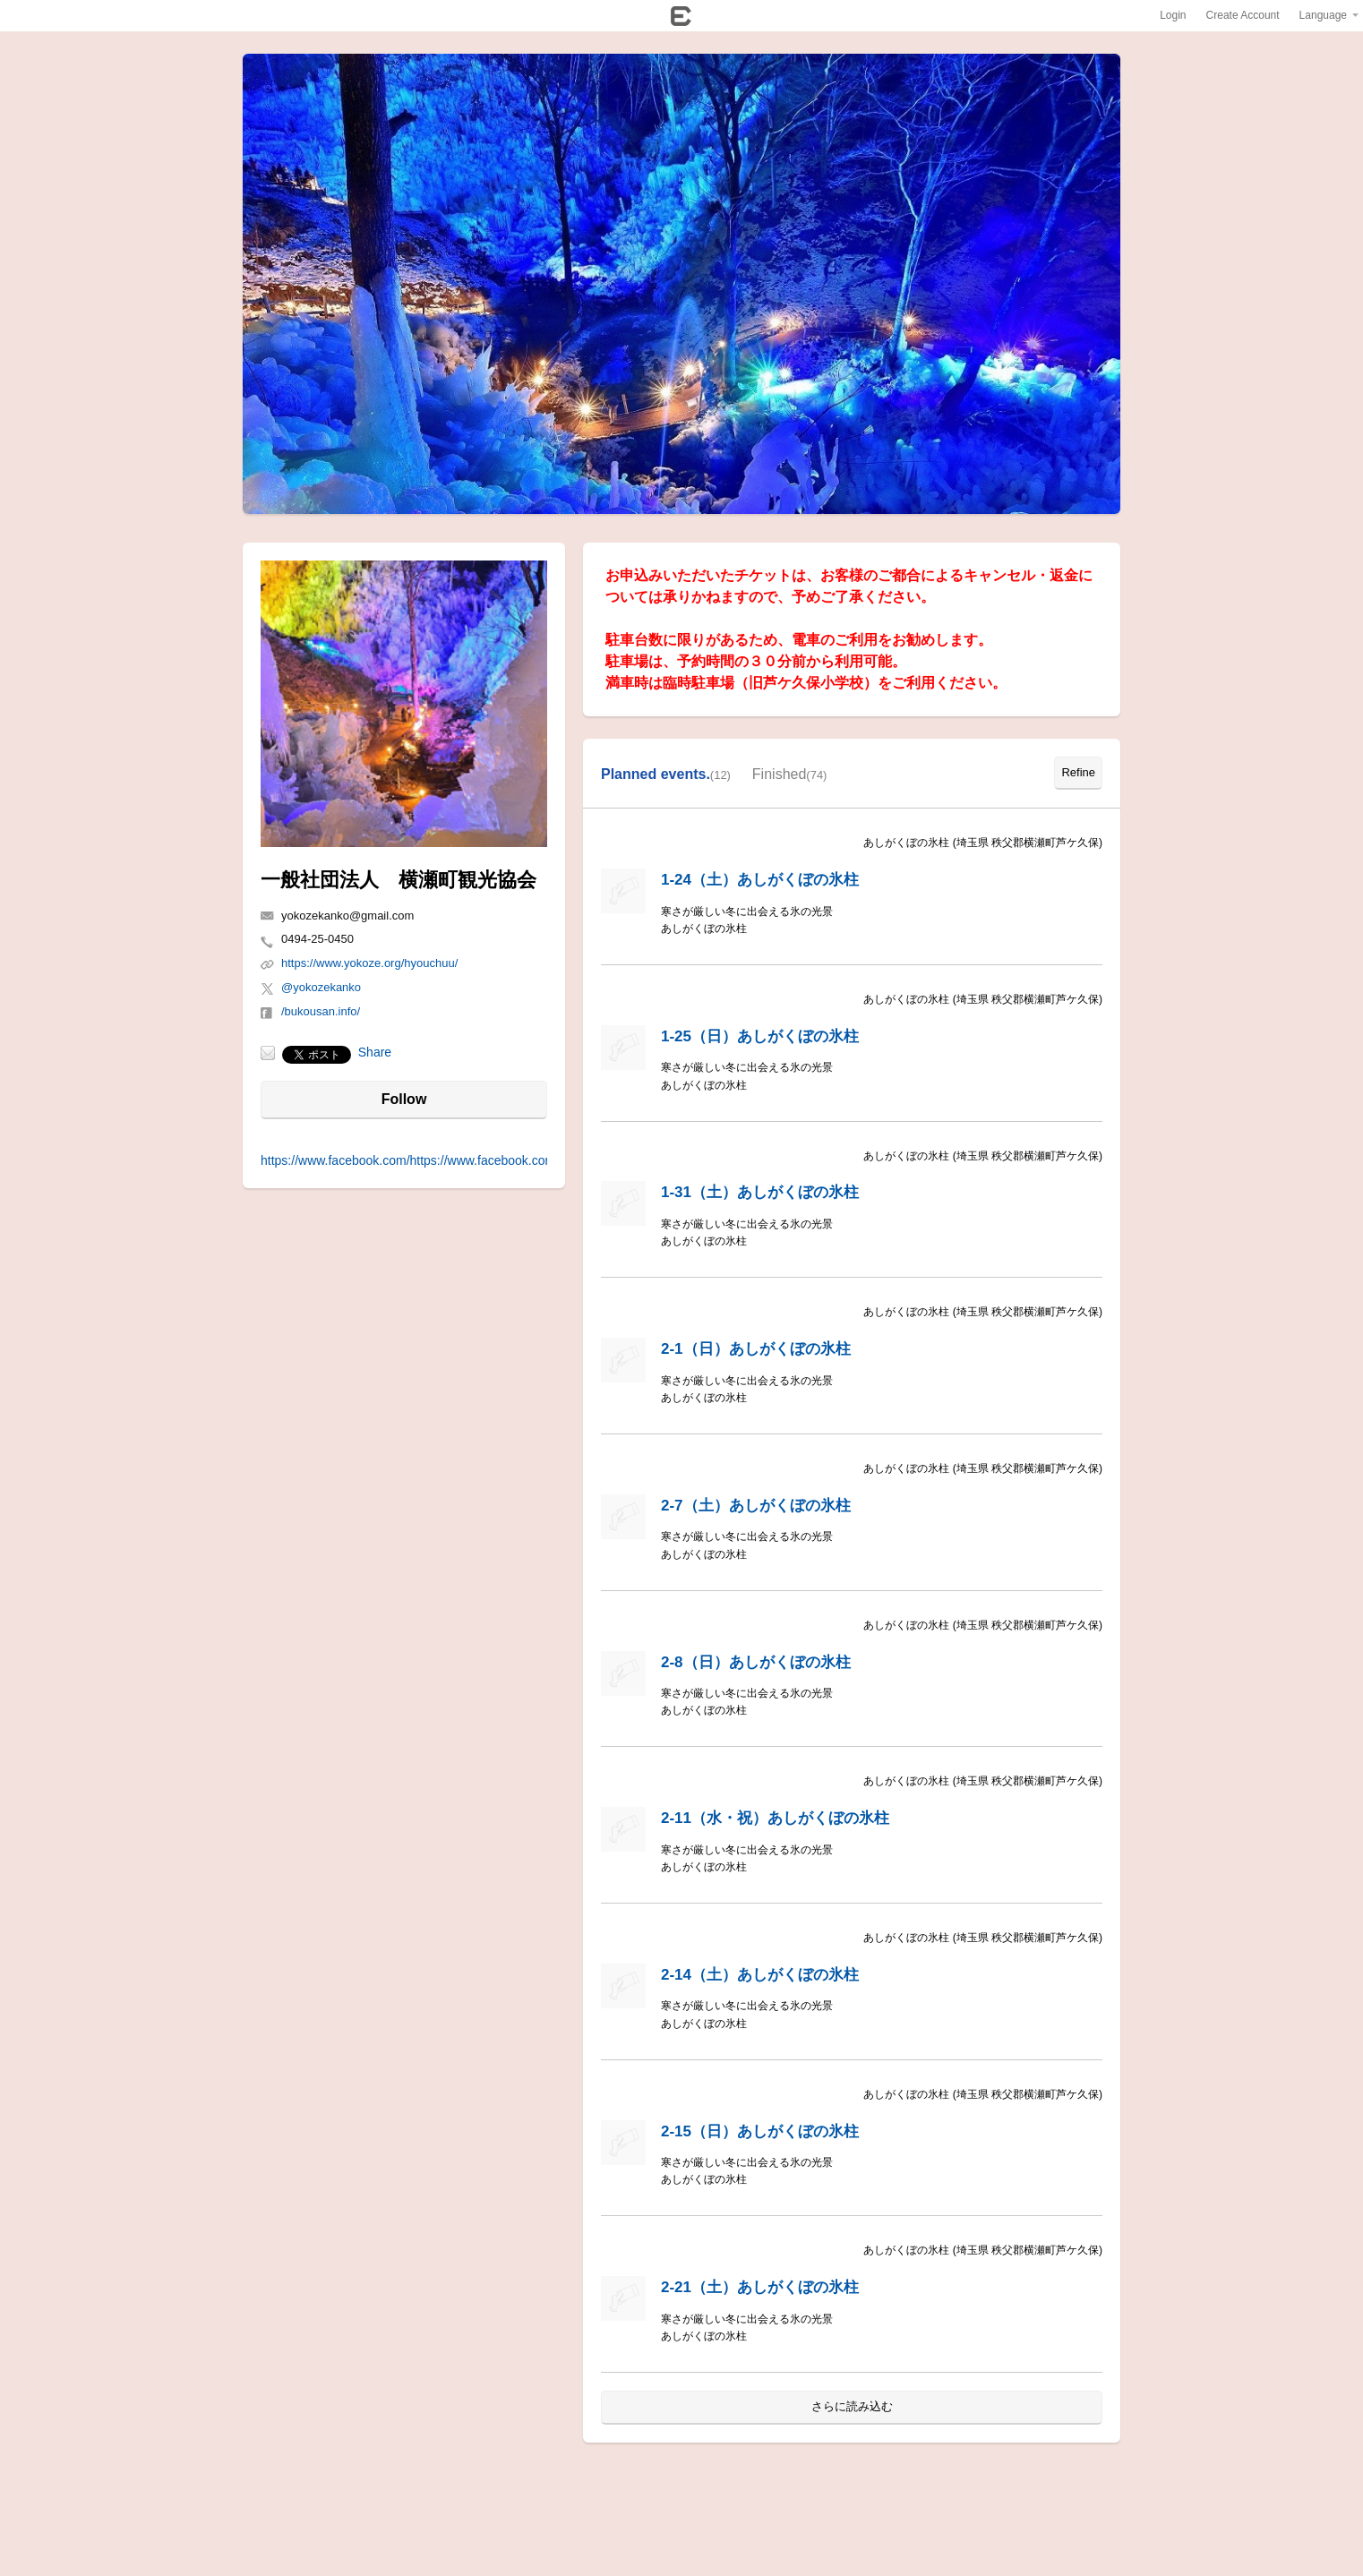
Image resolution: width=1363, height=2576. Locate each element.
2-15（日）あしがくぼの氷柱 (760, 2131)
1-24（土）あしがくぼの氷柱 (760, 879)
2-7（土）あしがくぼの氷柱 (756, 1505)
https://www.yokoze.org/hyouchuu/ (369, 963)
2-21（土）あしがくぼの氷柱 (760, 2287)
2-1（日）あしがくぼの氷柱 (756, 1348)
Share (374, 1052)
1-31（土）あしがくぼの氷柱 (760, 1192)
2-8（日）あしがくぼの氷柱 (756, 1662)
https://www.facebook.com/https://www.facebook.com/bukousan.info (449, 1160)
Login (1173, 15)
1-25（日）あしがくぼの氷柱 (760, 1036)
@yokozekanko (321, 987)
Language (1323, 15)
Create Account (1243, 15)
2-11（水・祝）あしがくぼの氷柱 (775, 1818)
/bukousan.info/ (320, 1011)
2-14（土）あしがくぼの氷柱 (760, 1974)
